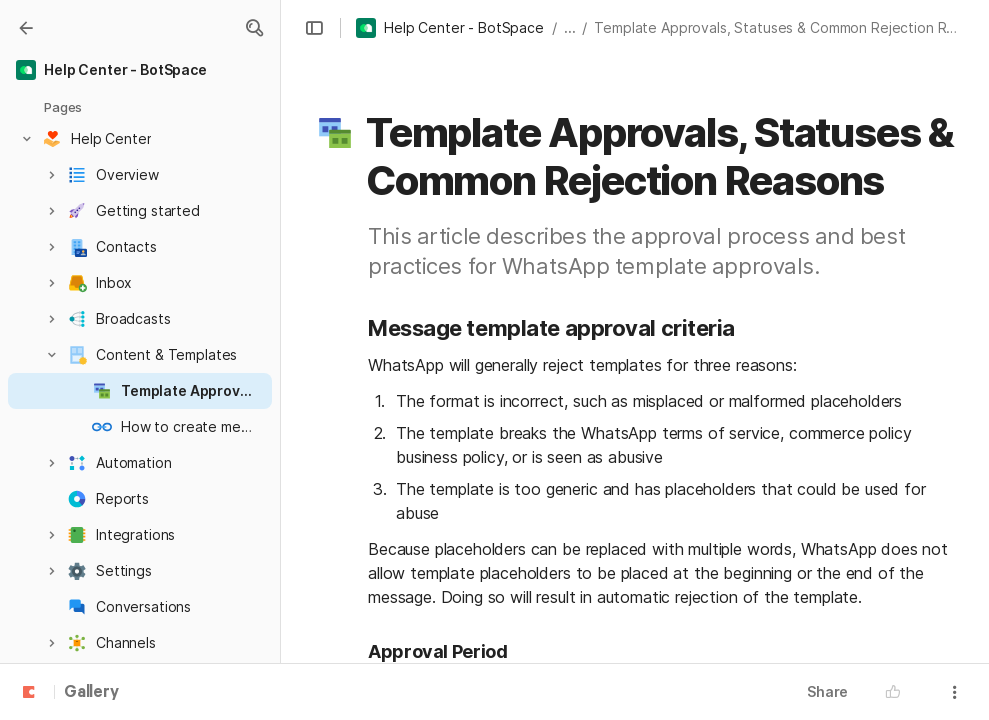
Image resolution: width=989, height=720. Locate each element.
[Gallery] (26, 28)
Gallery (91, 693)
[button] (254, 28)
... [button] (570, 27)
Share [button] (827, 691)
